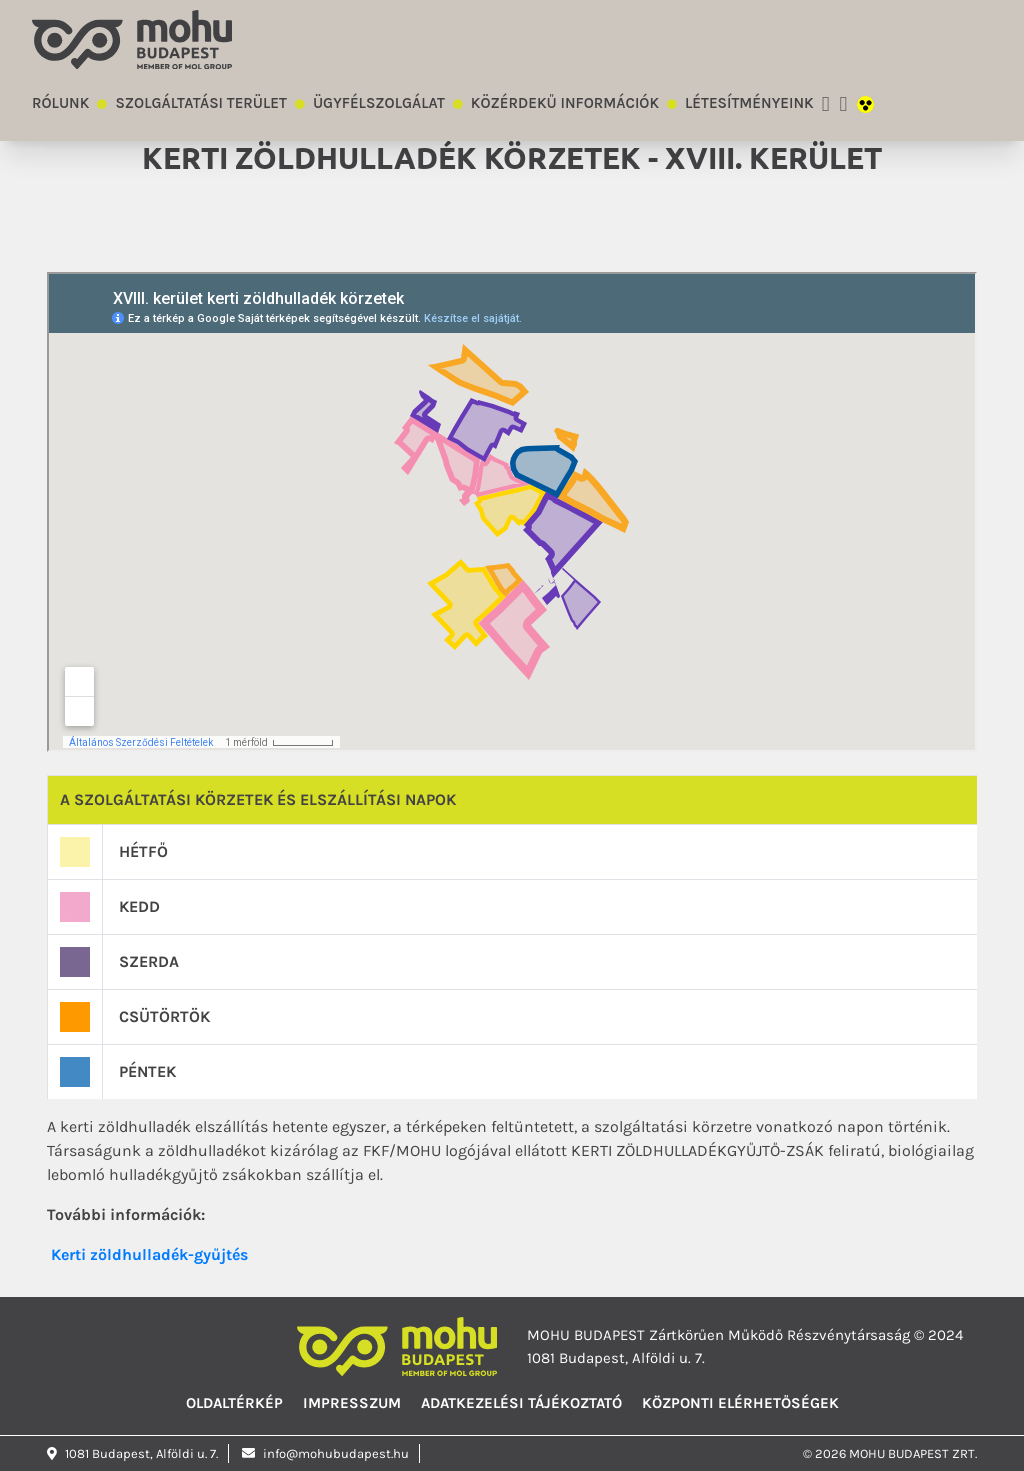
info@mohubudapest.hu (325, 1453)
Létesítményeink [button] (749, 103)
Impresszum (352, 1403)
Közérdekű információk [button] (565, 103)
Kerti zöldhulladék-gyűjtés (149, 1254)
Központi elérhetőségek (740, 1403)
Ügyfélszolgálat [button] (379, 103)
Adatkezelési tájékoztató (521, 1403)
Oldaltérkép (234, 1403)
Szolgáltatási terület (201, 103)
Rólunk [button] (60, 103)
